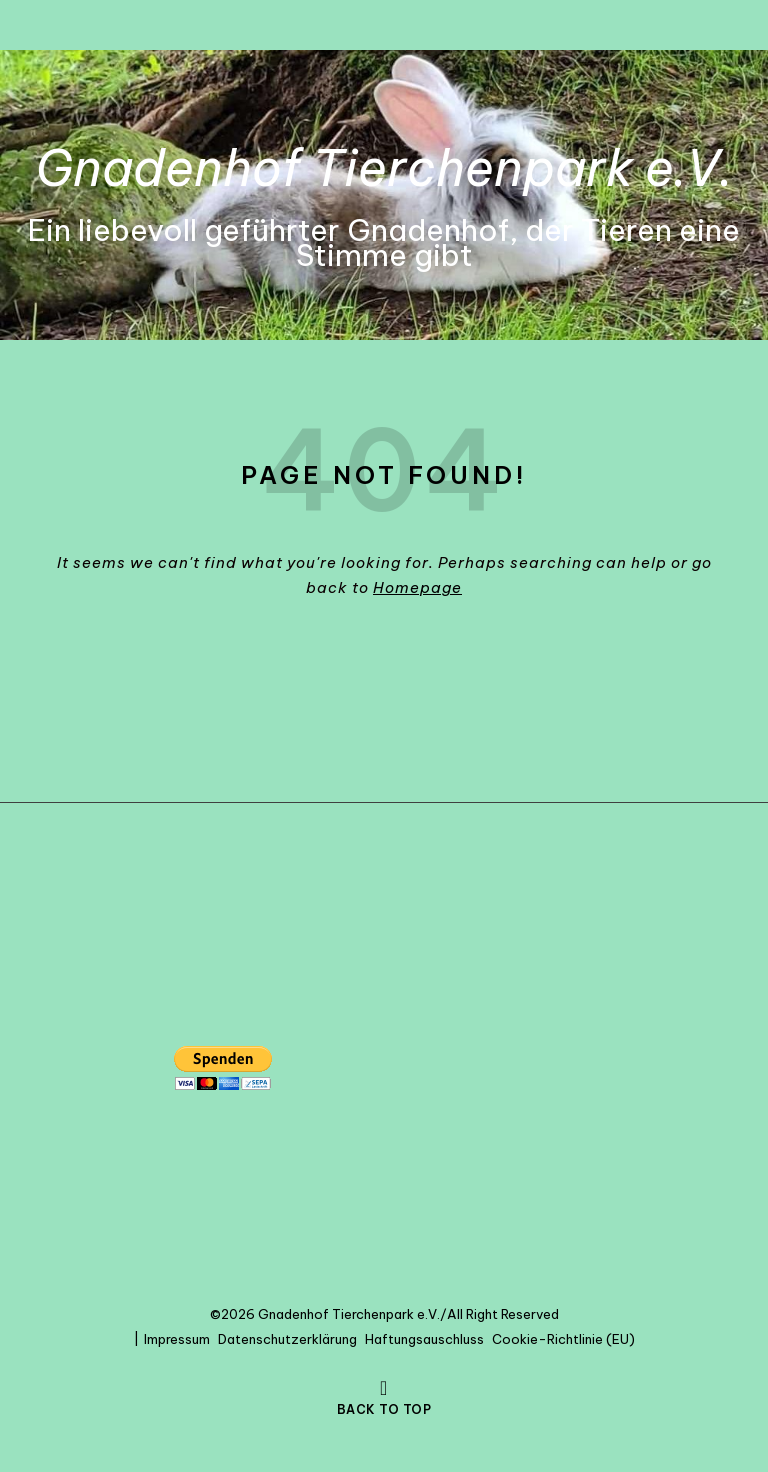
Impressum (177, 1339)
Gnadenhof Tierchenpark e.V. (384, 168)
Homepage (417, 587)
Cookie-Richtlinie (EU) (563, 1339)
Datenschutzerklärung (287, 1339)
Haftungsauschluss (424, 1339)
